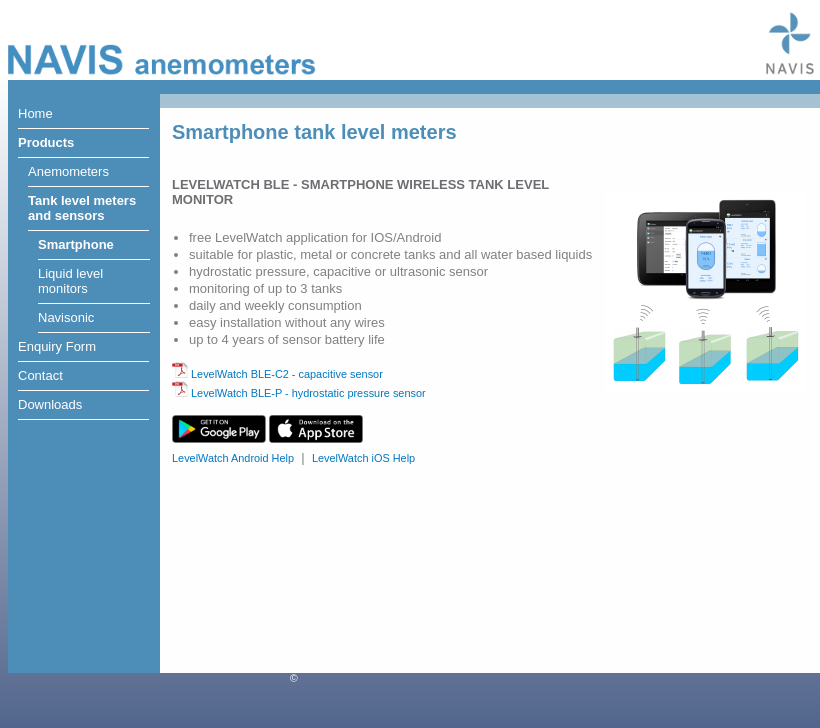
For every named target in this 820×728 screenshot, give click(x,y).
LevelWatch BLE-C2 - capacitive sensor (277, 374)
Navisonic (66, 317)
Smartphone (76, 244)
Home (35, 113)
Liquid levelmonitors (70, 281)
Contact (40, 375)
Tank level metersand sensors (82, 208)
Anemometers (68, 171)
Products (46, 142)
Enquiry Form (57, 346)
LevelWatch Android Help (233, 458)
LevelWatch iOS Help (363, 458)
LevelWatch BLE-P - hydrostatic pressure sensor (299, 393)
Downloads (50, 404)
